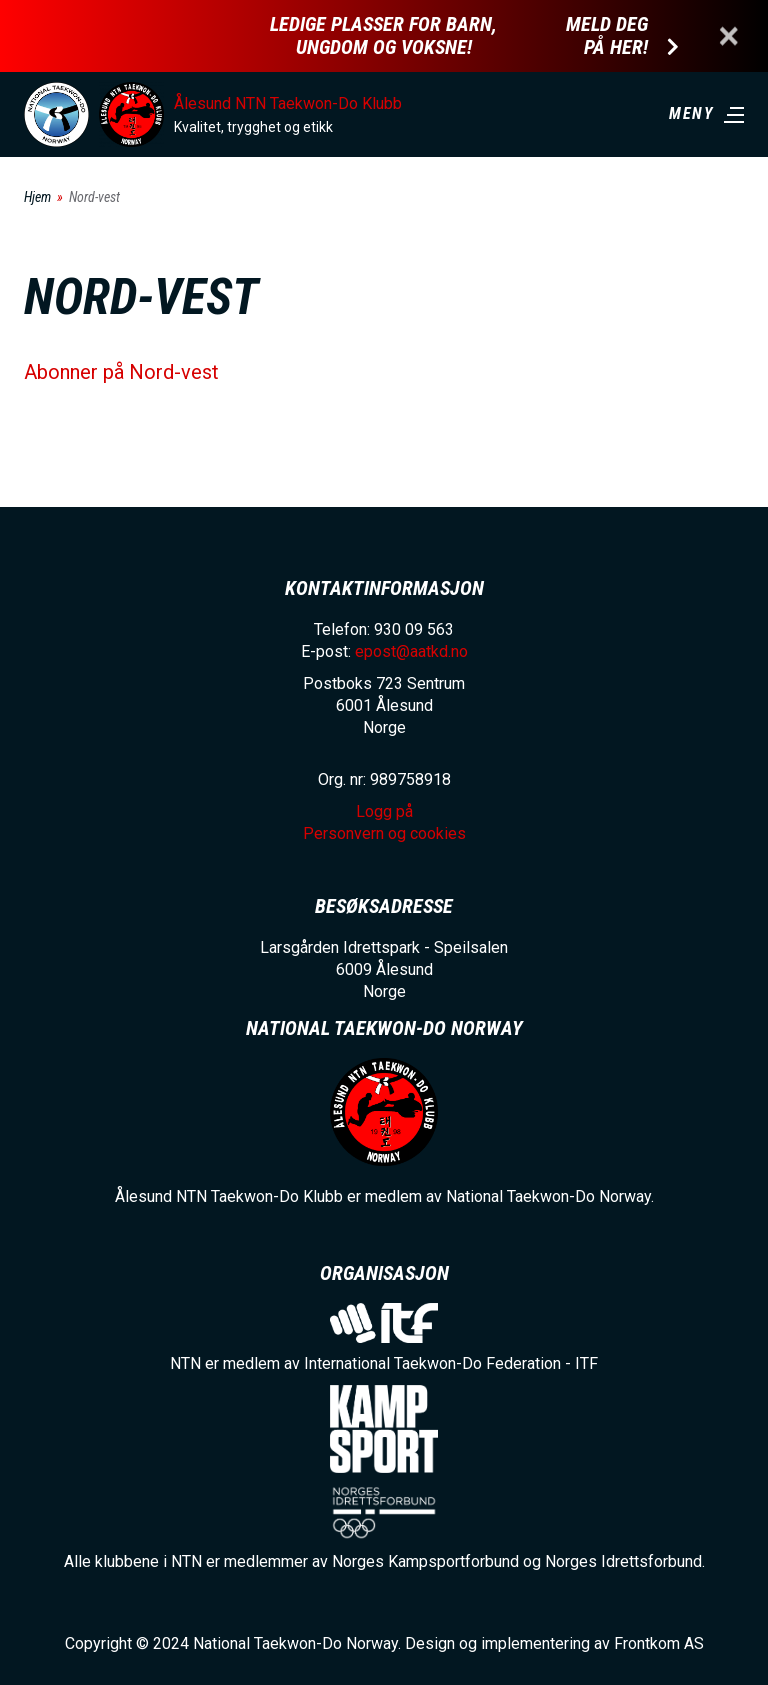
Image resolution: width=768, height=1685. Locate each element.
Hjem (37, 197)
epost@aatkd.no (411, 651)
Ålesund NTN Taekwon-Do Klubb (288, 103)
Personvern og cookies (384, 833)
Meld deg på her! (607, 36)
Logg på (384, 811)
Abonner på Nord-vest (121, 372)
